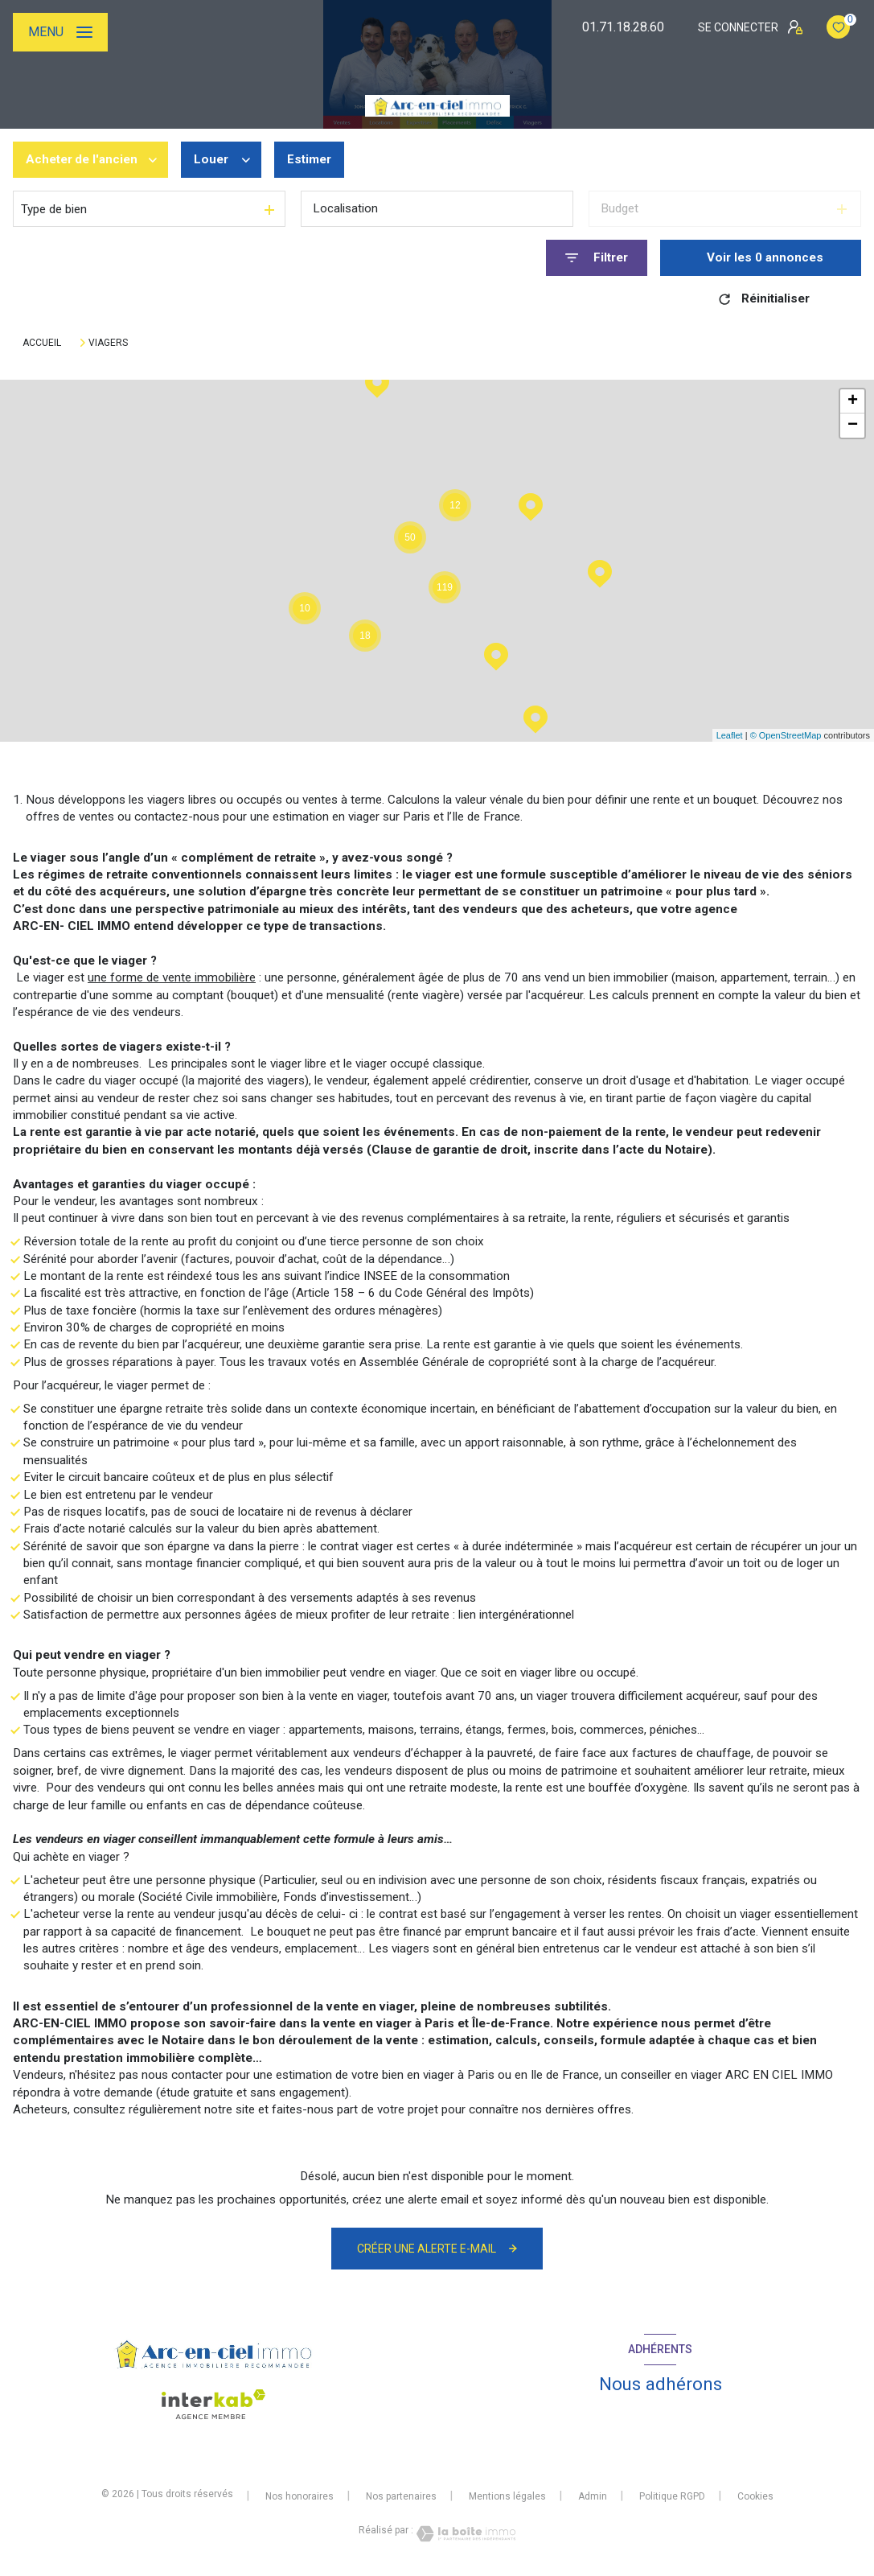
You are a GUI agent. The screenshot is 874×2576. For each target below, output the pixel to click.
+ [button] (852, 401)
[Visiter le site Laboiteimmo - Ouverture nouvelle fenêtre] (464, 2534)
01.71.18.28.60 (623, 27)
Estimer (309, 159)
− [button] (852, 426)
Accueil (42, 342)
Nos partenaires (401, 2496)
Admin (592, 2496)
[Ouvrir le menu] (60, 32)
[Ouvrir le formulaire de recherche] (596, 258)
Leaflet (729, 735)
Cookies (755, 2497)
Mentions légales (507, 2496)
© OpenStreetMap (786, 735)
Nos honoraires (299, 2496)
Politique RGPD (672, 2496)
